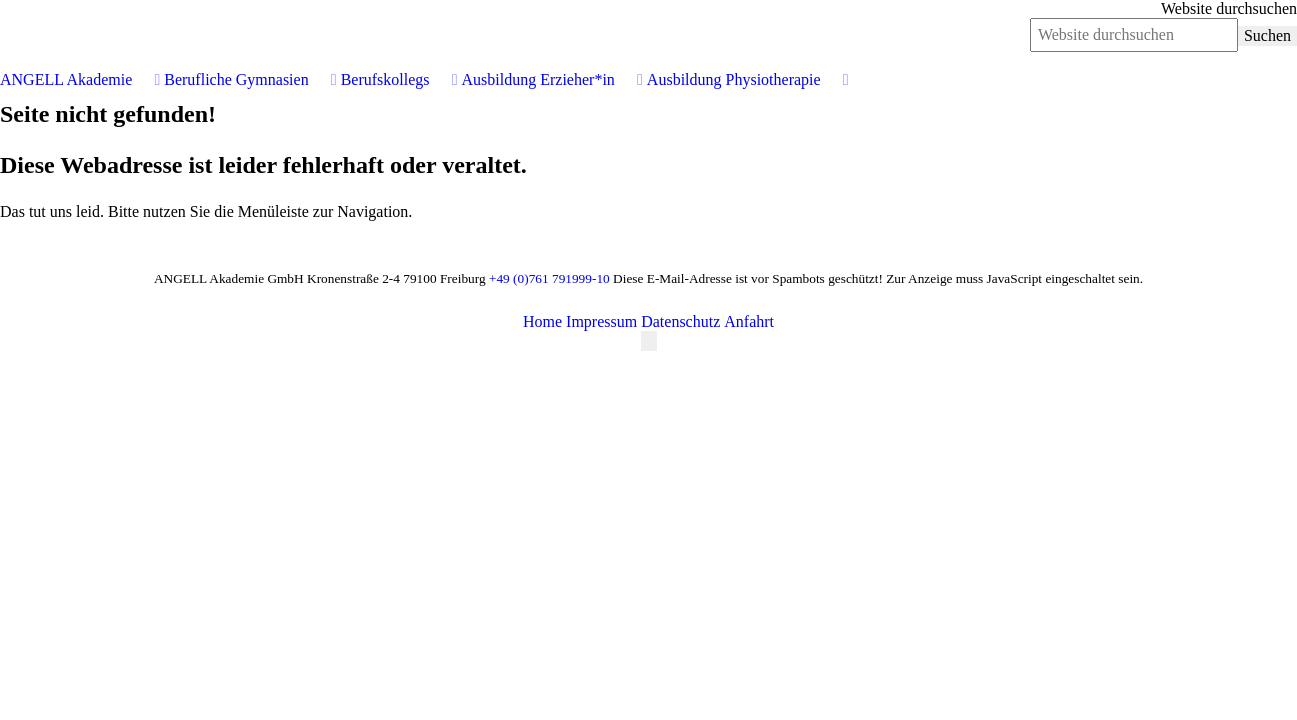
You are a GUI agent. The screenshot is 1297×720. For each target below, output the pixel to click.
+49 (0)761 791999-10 (549, 278)
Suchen (1267, 35)
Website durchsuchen (1229, 8)
